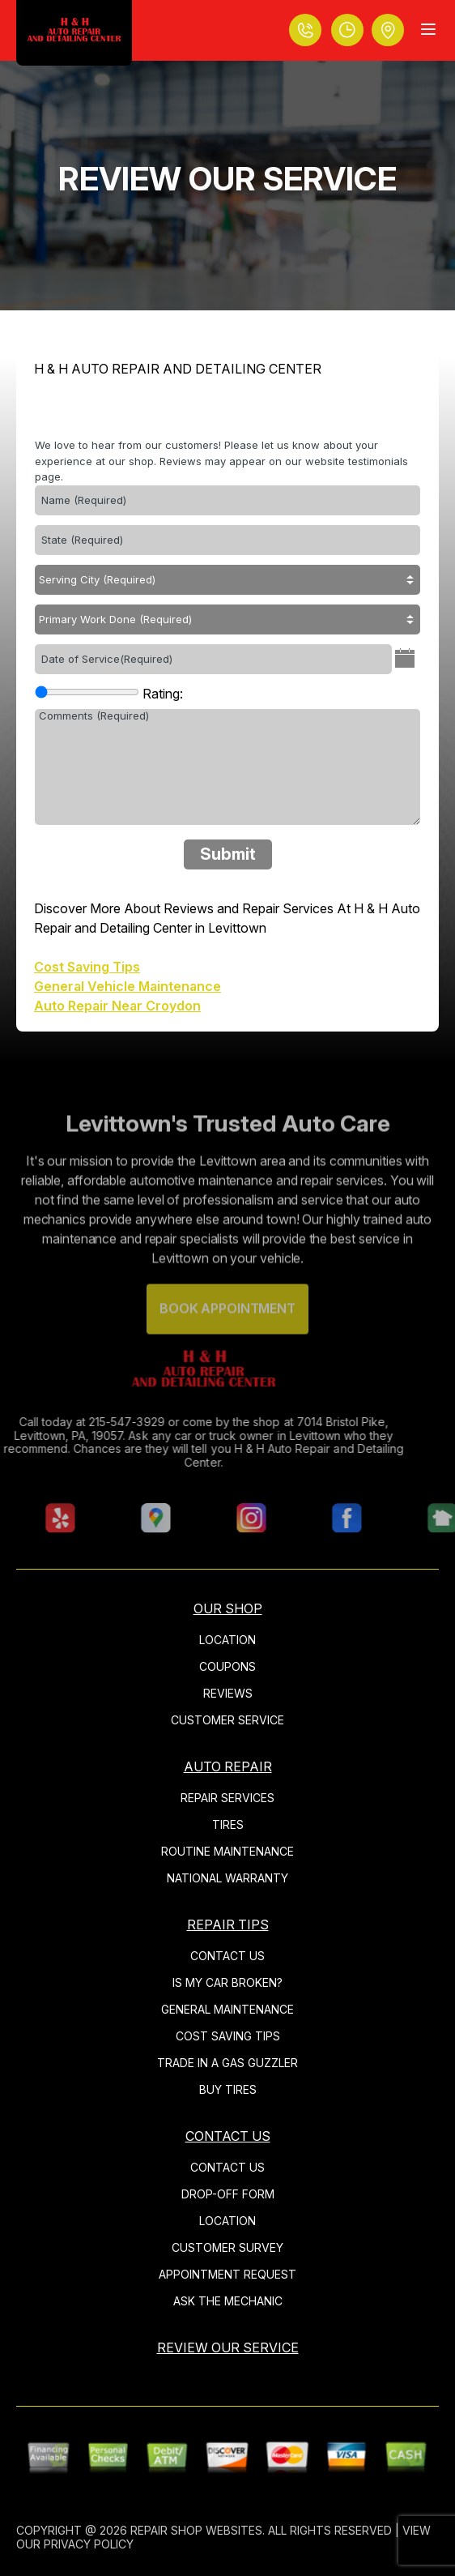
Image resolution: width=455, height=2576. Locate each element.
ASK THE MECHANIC (228, 2301)
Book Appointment (227, 1339)
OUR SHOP (227, 1608)
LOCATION (227, 1640)
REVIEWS (228, 1693)
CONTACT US (227, 1956)
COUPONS (227, 1666)
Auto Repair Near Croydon (117, 1006)
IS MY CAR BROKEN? (227, 1982)
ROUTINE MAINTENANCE (227, 1851)
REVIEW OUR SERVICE (228, 2347)
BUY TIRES (228, 2089)
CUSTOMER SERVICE (227, 1720)
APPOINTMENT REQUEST (227, 2274)
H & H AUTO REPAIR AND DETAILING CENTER (177, 369)
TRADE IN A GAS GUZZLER (227, 2063)
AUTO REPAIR (228, 1766)
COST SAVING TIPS (228, 2036)
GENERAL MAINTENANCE (227, 2009)
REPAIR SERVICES (227, 1798)
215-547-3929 (96, 1422)
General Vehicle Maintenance (127, 986)
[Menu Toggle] (428, 29)
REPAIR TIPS (228, 1924)
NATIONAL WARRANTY (227, 1878)
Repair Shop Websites (196, 2530)
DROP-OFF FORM (227, 2194)
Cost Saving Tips (87, 967)
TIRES (228, 1824)
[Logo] (74, 33)
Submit (228, 854)
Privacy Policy (89, 2544)
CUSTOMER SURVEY (227, 2247)
